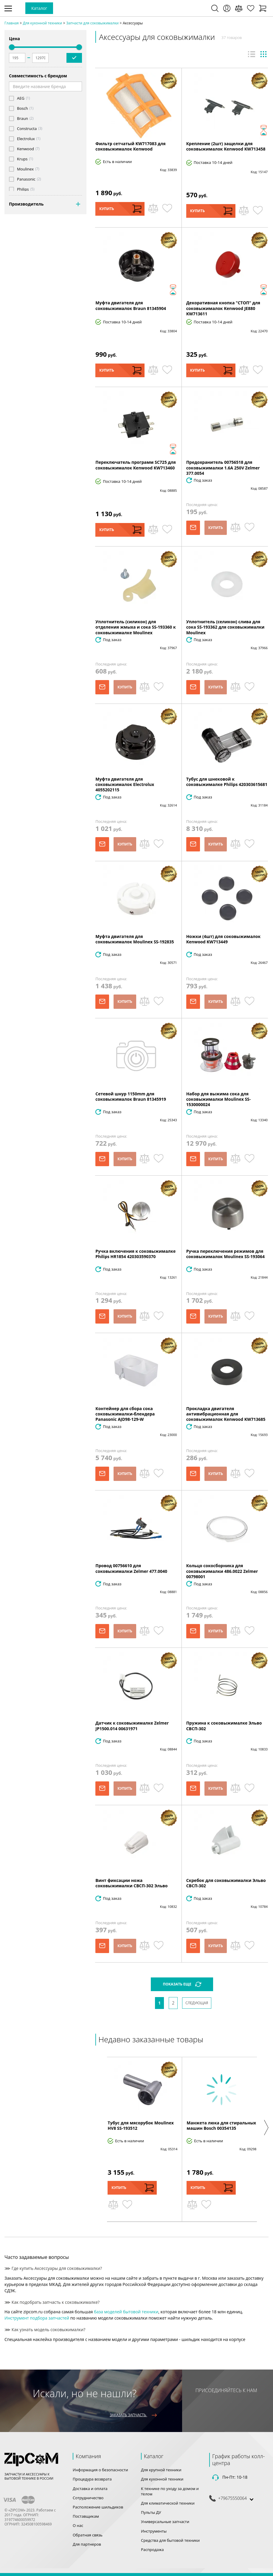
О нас (78, 2525)
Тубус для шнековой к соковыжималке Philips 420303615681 (226, 781)
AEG (20, 98)
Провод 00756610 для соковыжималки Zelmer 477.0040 (131, 1568)
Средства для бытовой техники (170, 2540)
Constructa (27, 128)
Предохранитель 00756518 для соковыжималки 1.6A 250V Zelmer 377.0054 (223, 467)
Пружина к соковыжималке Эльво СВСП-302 (224, 1725)
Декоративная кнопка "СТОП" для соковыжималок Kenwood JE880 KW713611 (223, 308)
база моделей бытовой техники (126, 2312)
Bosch (22, 108)
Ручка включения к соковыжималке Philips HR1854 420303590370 (135, 1253)
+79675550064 (232, 2498)
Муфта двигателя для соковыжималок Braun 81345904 (130, 305)
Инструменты (154, 2531)
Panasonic (26, 179)
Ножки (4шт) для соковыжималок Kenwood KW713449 (223, 939)
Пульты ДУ (151, 2512)
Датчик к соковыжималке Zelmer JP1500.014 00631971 (132, 1725)
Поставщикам (86, 2516)
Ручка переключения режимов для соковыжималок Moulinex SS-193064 (225, 1253)
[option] (142, 2139)
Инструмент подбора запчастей (36, 2318)
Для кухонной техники (162, 2479)
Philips (23, 189)
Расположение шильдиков (98, 2507)
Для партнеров (87, 2544)
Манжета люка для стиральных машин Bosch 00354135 (221, 2125)
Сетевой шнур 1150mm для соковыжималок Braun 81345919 (130, 1096)
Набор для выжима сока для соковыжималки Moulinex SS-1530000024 (218, 1099)
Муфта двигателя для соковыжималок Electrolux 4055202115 (124, 784)
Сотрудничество (88, 2497)
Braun (22, 118)
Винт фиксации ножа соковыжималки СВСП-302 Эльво (131, 1882)
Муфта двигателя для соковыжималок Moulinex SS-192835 (134, 939)
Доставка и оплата (90, 2488)
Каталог (39, 8)
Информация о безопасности (100, 2469)
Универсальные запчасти (165, 2521)
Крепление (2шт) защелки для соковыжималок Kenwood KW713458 (226, 146)
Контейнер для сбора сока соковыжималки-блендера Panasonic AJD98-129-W (125, 1414)
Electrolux (26, 138)
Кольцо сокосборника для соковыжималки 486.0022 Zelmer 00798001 (222, 1571)
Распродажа (152, 2549)
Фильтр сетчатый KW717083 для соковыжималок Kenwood (130, 146)
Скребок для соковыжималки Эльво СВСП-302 (226, 1882)
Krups (22, 159)
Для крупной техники (161, 2469)
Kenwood (25, 148)
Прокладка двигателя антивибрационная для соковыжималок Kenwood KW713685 (226, 1414)
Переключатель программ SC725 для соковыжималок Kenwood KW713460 (135, 464)
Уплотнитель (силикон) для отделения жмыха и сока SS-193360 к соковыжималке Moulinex (135, 627)
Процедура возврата (92, 2479)
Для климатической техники (168, 2503)
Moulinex (25, 169)
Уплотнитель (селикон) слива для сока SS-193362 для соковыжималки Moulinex (225, 627)
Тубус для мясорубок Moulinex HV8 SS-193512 (141, 2125)
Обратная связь (88, 2535)
